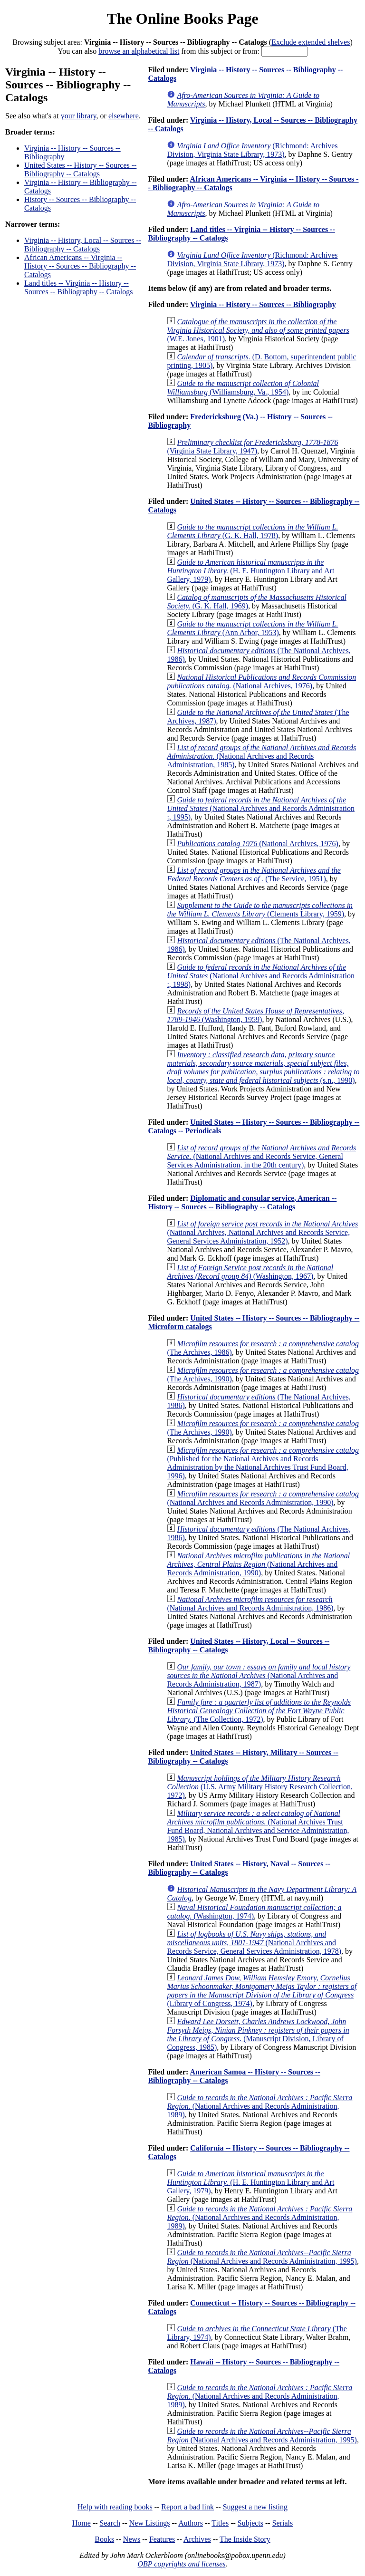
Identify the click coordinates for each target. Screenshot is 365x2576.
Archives (197, 2539)
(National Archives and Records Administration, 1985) (261, 756)
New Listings (149, 2523)
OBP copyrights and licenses (181, 2564)
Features (162, 2539)
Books (104, 2539)
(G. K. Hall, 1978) (252, 531)
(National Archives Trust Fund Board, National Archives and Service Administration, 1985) (258, 1826)
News (131, 2539)
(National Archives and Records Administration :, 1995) (261, 808)
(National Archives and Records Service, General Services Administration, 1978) (254, 1942)
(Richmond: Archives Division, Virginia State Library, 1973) (252, 150)
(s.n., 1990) (263, 1067)
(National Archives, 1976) (261, 681)
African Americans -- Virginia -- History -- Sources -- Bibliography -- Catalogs (80, 266)
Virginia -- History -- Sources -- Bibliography (263, 304)
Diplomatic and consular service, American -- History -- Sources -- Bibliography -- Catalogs (242, 1202)
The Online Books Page (182, 18)
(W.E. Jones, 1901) (258, 330)
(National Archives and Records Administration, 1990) (263, 1498)
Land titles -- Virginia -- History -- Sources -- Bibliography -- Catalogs (78, 287)
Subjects (250, 2523)
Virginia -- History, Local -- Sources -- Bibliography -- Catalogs (82, 244)
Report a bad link (187, 2507)
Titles (220, 2523)
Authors (190, 2523)
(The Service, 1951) (253, 874)
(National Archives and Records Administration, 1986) (250, 1603)
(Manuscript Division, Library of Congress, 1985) (258, 2034)
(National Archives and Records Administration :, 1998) (261, 975)
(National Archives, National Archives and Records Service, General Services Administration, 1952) (262, 1232)
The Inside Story (245, 2539)
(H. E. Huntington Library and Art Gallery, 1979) (250, 570)
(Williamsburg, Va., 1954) (243, 387)
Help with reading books (115, 2507)
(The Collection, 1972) (259, 1710)
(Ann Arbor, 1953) (252, 628)
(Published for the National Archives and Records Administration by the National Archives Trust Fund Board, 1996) (263, 1463)
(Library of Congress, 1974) (261, 1990)
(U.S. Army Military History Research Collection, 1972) (260, 1786)
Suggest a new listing (255, 2507)
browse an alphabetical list (138, 51)
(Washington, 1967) (250, 1272)
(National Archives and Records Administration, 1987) (258, 1675)
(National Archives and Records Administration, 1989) (259, 2106)
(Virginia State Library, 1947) (252, 446)
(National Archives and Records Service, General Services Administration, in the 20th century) (261, 1156)
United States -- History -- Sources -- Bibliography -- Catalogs (80, 169)
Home (81, 2523)
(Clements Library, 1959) (260, 909)
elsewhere (123, 116)
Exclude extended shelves (310, 42)
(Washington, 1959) (255, 1015)
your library (78, 116)
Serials (282, 2523)
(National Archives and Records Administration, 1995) (261, 2256)
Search (110, 2523)
